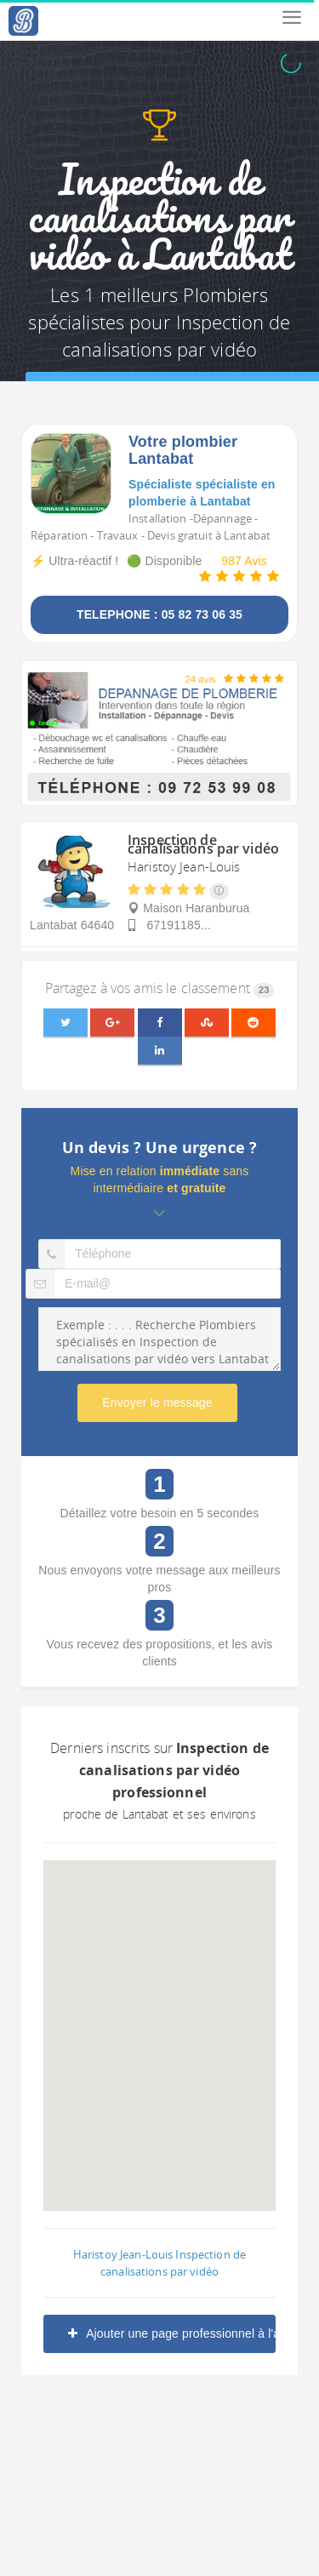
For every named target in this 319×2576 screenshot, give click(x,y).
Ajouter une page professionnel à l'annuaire (172, 2333)
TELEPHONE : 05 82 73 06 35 (159, 614)
